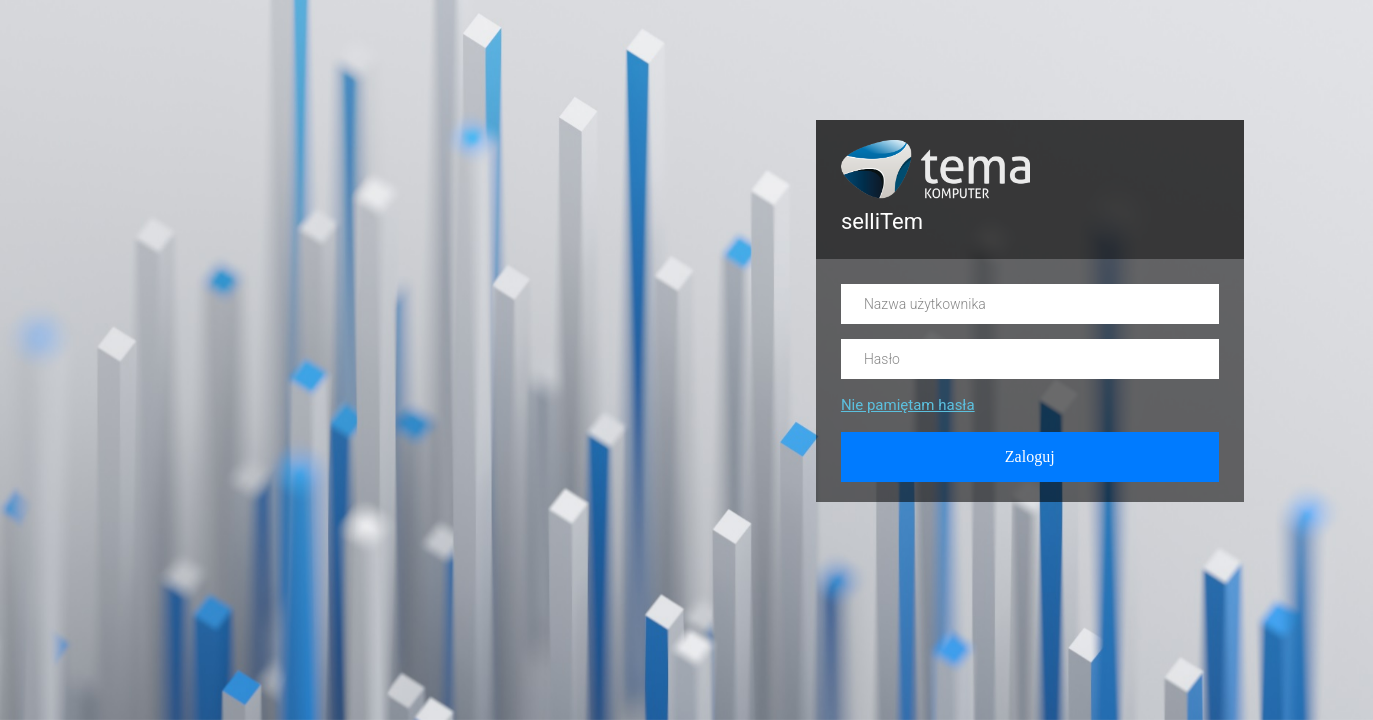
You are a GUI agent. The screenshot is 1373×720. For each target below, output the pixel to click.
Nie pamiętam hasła (908, 405)
